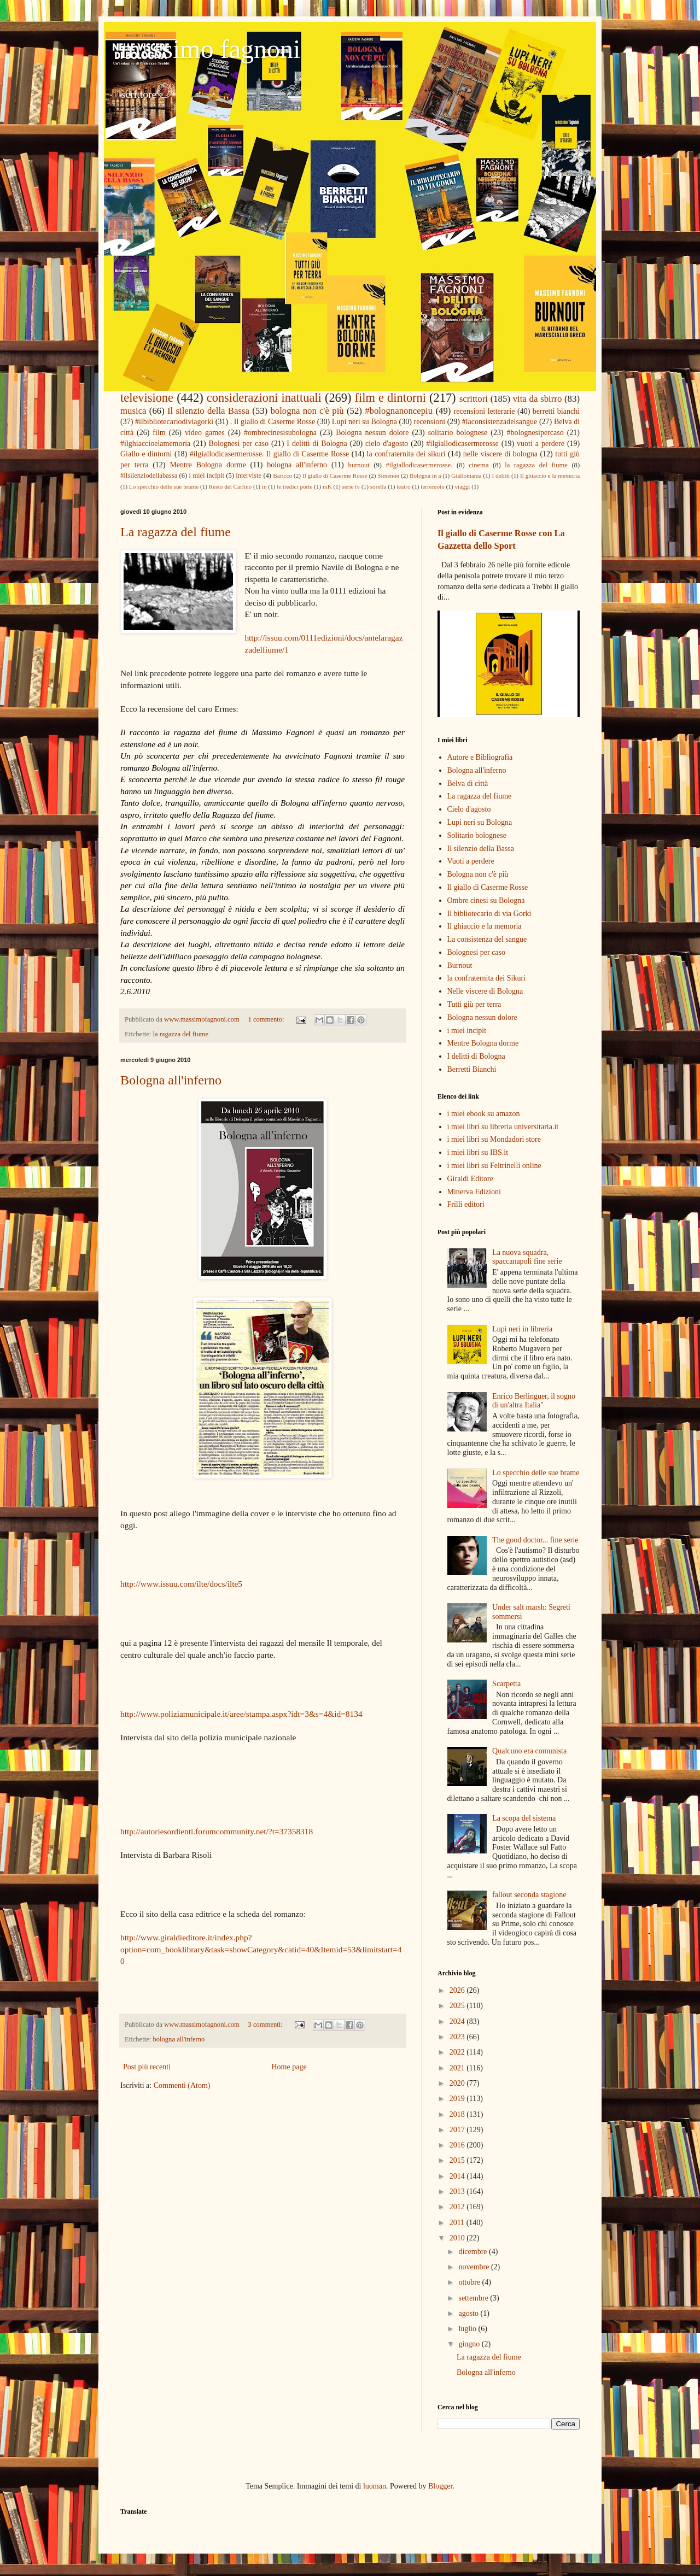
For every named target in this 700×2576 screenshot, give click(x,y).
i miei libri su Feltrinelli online (494, 1165)
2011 (458, 2223)
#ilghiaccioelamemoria (155, 443)
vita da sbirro (537, 399)
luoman (374, 2486)
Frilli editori (466, 1204)
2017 (458, 2130)
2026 (458, 1990)
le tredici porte (294, 486)
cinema (478, 465)
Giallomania (466, 475)
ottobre (470, 2282)
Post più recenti (147, 2067)
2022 (458, 2052)
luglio (468, 2329)
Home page (288, 2067)
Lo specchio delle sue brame (164, 486)
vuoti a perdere (540, 443)
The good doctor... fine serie (535, 1540)
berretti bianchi (556, 411)
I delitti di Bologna (317, 443)
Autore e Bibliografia (480, 757)
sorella (378, 486)
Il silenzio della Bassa (208, 411)
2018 (458, 2114)
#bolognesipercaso (535, 433)
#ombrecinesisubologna (280, 433)
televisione (146, 397)
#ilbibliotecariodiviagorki (174, 422)
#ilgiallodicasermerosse (463, 443)
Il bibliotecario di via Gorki (489, 913)
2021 (458, 2068)
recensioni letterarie (484, 411)
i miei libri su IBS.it (478, 1152)
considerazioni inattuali (264, 397)
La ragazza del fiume (175, 532)
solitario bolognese (458, 433)
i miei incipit (206, 475)
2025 (458, 2006)
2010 (458, 2238)
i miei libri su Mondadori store (494, 1139)
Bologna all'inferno (170, 1080)
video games (205, 433)
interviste (248, 475)
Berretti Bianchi (472, 1069)
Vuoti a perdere (470, 861)
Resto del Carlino (230, 486)
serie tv (351, 486)
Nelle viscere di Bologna (485, 991)
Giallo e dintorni (146, 454)
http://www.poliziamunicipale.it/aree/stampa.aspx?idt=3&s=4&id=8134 (241, 1713)
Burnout (459, 965)
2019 (458, 2098)
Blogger (440, 2486)
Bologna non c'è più (478, 874)
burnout (359, 465)
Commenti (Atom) (182, 2085)
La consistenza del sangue (487, 939)
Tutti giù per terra (474, 1004)
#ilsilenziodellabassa (148, 475)
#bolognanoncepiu (399, 411)
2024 (458, 2021)
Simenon (388, 475)
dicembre (473, 2252)
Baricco (282, 475)
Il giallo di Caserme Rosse (334, 475)
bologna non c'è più (306, 411)
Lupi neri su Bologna (364, 422)
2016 (458, 2145)
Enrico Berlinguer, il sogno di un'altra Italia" (533, 1401)
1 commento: (267, 1019)
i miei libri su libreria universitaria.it (503, 1127)
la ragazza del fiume (536, 465)
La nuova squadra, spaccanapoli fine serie (527, 1257)
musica (133, 411)
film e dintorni (390, 397)
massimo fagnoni (210, 48)
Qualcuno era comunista (529, 1751)
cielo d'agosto (386, 443)
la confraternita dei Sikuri (486, 978)
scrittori (473, 399)
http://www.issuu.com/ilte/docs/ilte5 (181, 1583)
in (264, 486)
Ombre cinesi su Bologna (486, 900)
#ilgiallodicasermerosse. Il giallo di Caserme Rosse (269, 454)
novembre (474, 2267)
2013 (458, 2191)
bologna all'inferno (297, 465)
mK (327, 486)
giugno (469, 2344)
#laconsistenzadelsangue (500, 422)
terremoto (433, 486)
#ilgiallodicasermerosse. (419, 465)
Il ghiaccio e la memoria (550, 475)
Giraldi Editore (470, 1179)
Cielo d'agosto (469, 809)
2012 (458, 2207)
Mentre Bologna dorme (208, 465)
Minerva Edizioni (474, 1192)
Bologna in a (425, 475)
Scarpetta (506, 1684)
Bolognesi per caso (239, 443)
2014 (458, 2176)
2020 (458, 2083)
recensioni (430, 422)
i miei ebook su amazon (483, 1114)
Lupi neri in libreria (522, 1329)
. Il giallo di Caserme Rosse (272, 422)
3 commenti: (266, 2024)
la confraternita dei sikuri (406, 454)
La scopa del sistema (524, 1818)
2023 (458, 2037)
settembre (474, 2298)
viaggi (462, 486)
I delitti (501, 475)
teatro (403, 486)
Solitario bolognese (477, 835)
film (159, 433)
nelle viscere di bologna (500, 454)
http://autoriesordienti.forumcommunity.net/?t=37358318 (216, 1831)
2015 (458, 2160)
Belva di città (467, 783)
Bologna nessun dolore (372, 433)
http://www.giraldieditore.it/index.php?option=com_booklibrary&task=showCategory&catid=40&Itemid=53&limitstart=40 (260, 1949)
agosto (469, 2313)
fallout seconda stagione (529, 1895)
